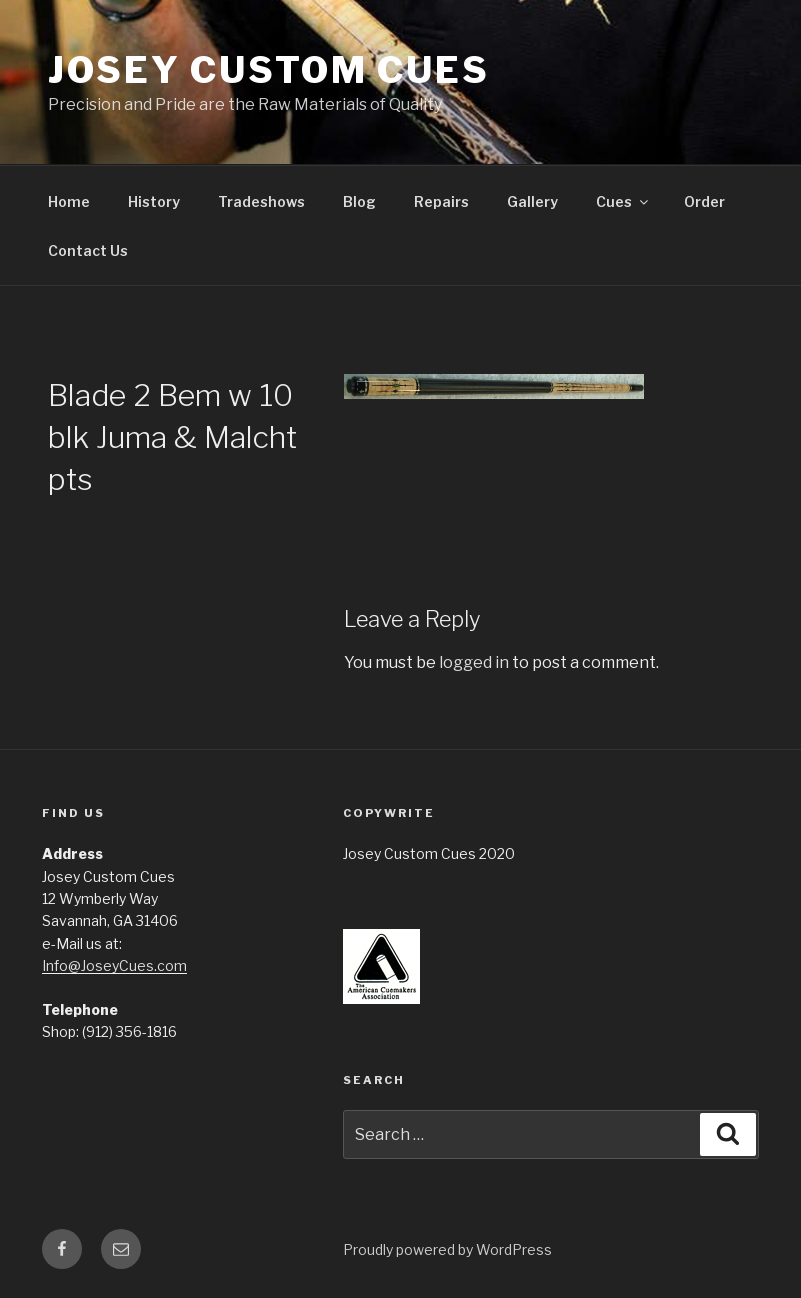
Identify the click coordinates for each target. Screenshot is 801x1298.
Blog (359, 201)
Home (69, 201)
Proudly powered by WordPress (447, 1249)
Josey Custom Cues (269, 70)
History (154, 201)
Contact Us (88, 250)
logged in (474, 662)
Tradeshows (261, 201)
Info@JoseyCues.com (114, 965)
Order (704, 201)
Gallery (532, 201)
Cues (623, 201)
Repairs (441, 201)
